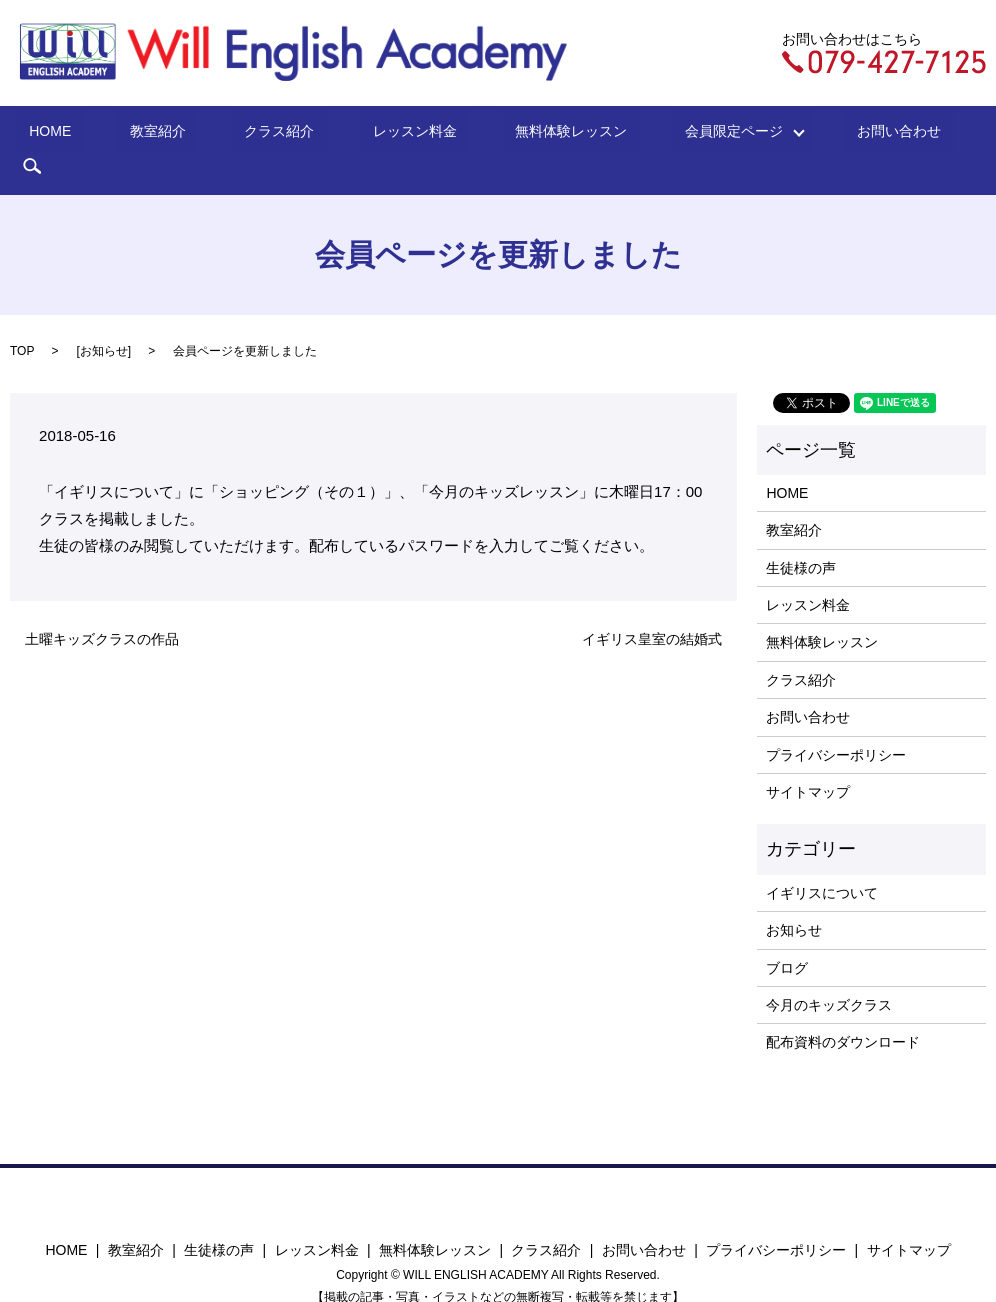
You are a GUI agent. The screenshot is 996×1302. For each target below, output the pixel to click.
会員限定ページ (666, 135)
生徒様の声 (801, 537)
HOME (99, 135)
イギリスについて (822, 862)
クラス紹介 (279, 135)
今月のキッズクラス (829, 974)
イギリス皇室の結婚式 (652, 608)
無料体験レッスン (521, 135)
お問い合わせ (812, 135)
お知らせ (104, 320)
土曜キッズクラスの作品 (102, 608)
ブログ (787, 937)
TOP (22, 320)
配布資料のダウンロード (843, 1012)
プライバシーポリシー (836, 724)
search (903, 135)
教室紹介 (182, 135)
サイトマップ (808, 761)
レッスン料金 (389, 135)
